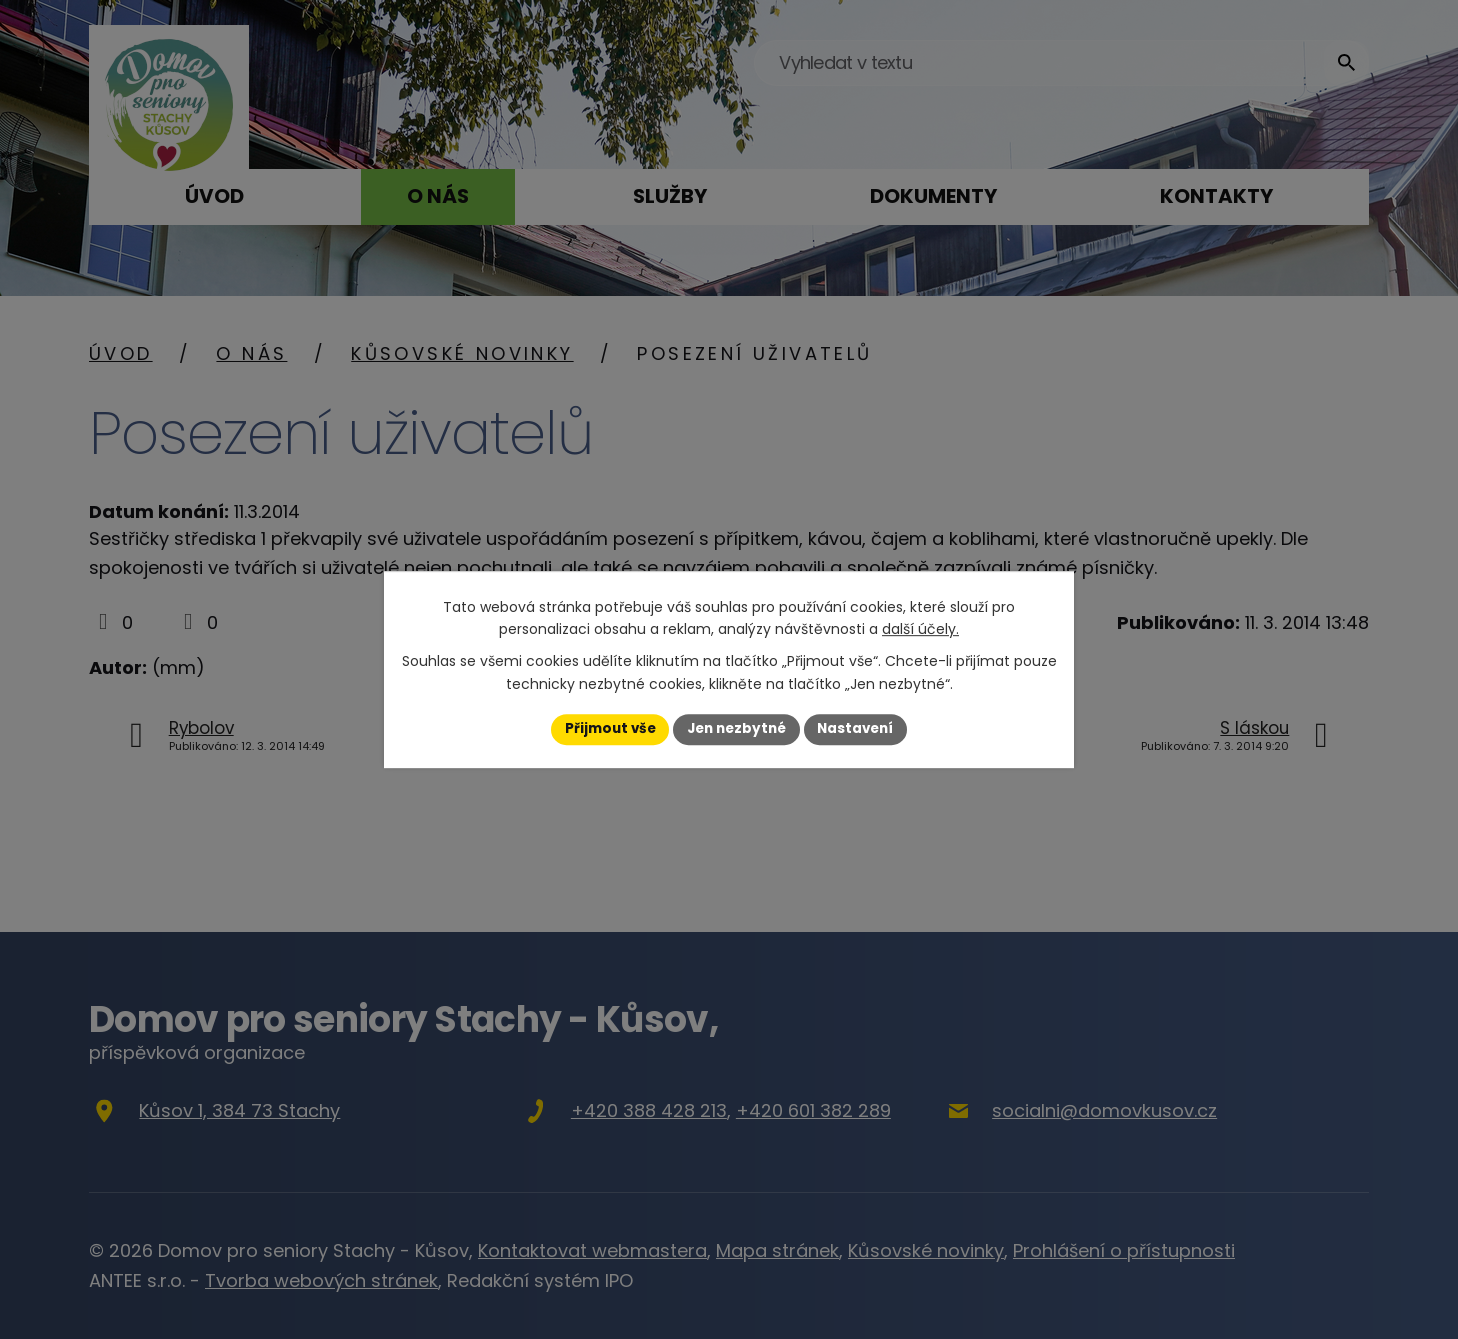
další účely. (920, 629)
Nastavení (861, 729)
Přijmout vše (604, 729)
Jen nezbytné (736, 729)
